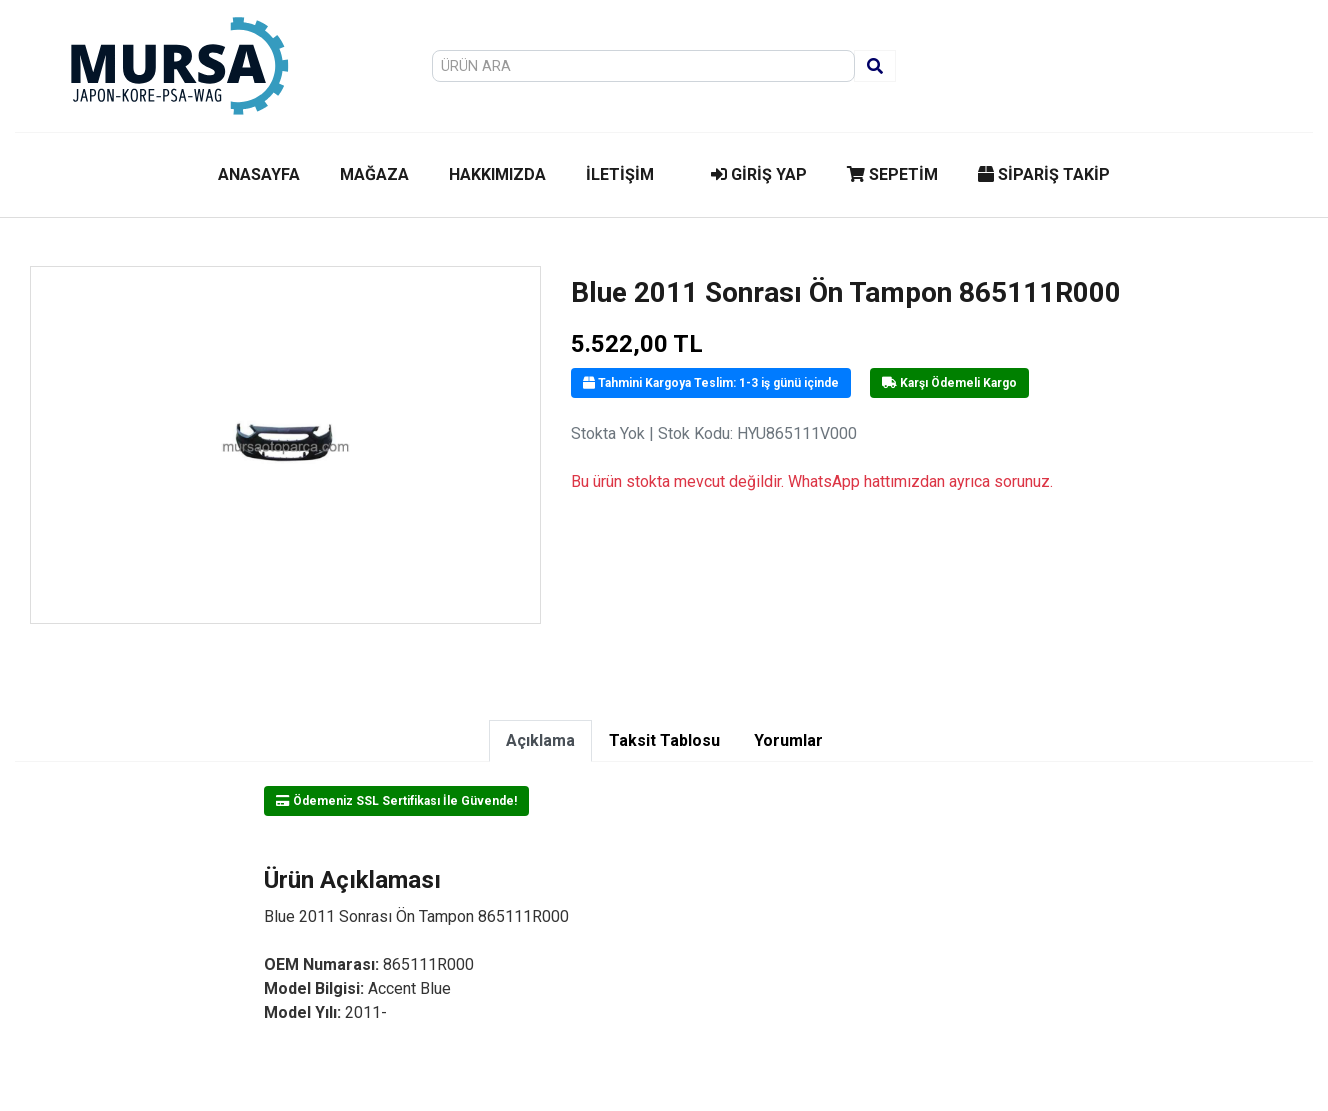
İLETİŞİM (620, 174)
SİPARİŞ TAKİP (1044, 174)
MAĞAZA (374, 174)
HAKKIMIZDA (497, 174)
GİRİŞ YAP (759, 174)
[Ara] (875, 66)
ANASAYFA (259, 174)
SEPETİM (892, 174)
